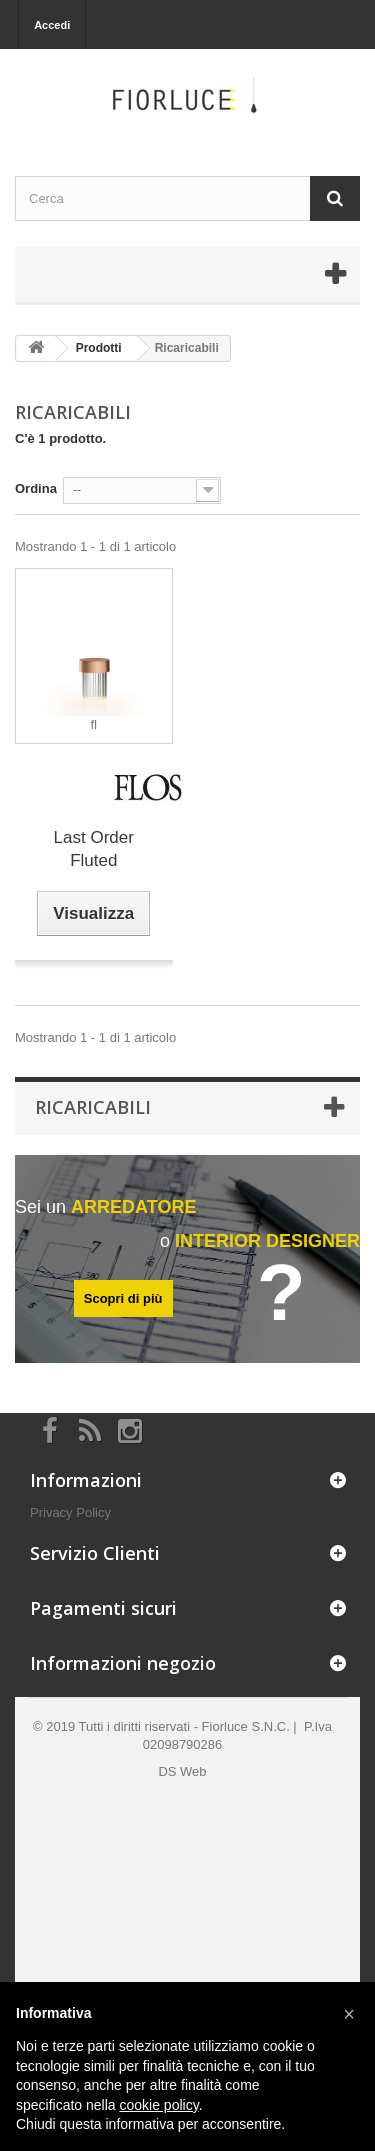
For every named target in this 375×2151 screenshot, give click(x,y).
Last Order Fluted (94, 849)
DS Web (182, 1771)
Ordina (36, 488)
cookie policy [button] (159, 2105)
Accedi (52, 25)
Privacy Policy (70, 1512)
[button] (349, 2014)
